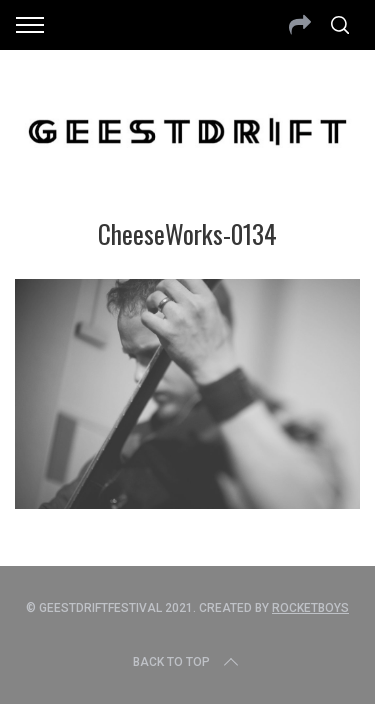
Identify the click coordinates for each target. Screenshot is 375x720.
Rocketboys (310, 608)
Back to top (187, 662)
